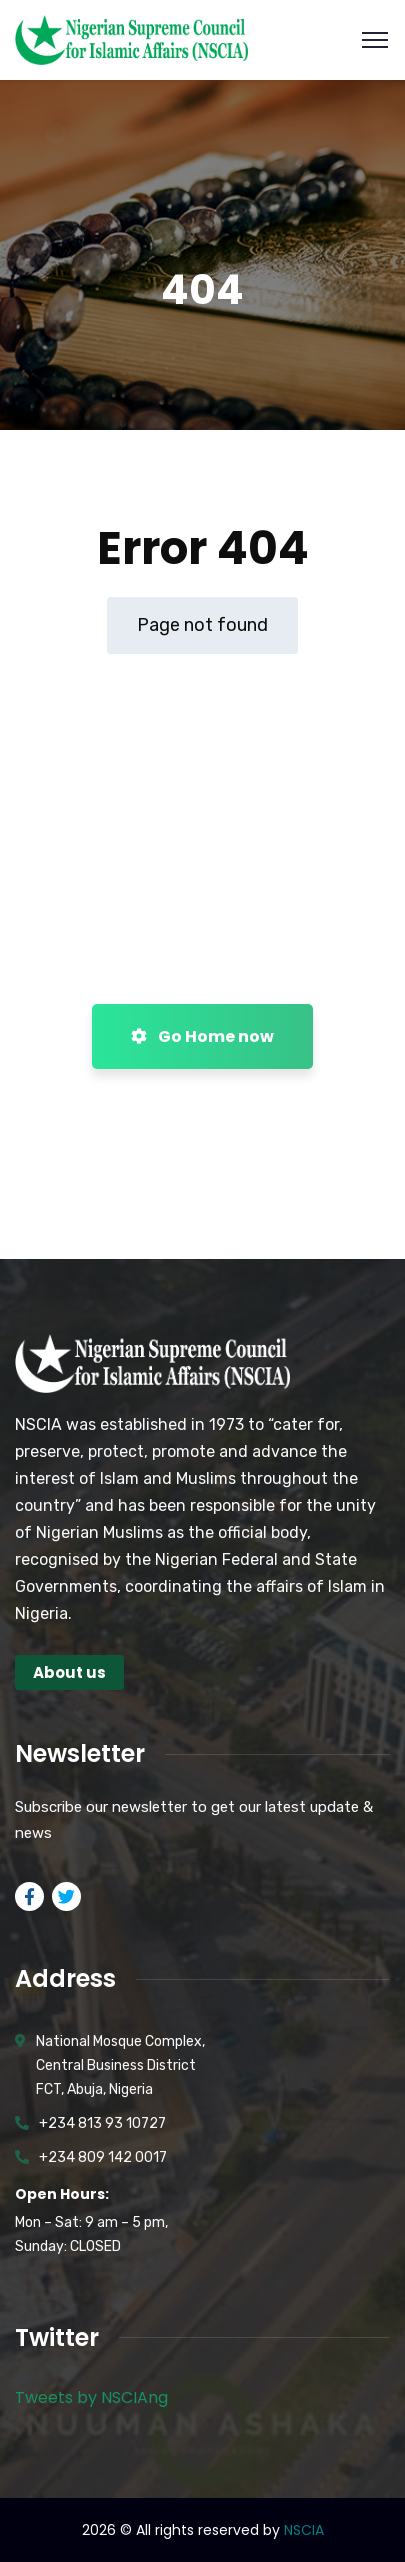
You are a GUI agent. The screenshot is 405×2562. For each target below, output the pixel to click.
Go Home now (202, 1036)
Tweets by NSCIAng (91, 2397)
